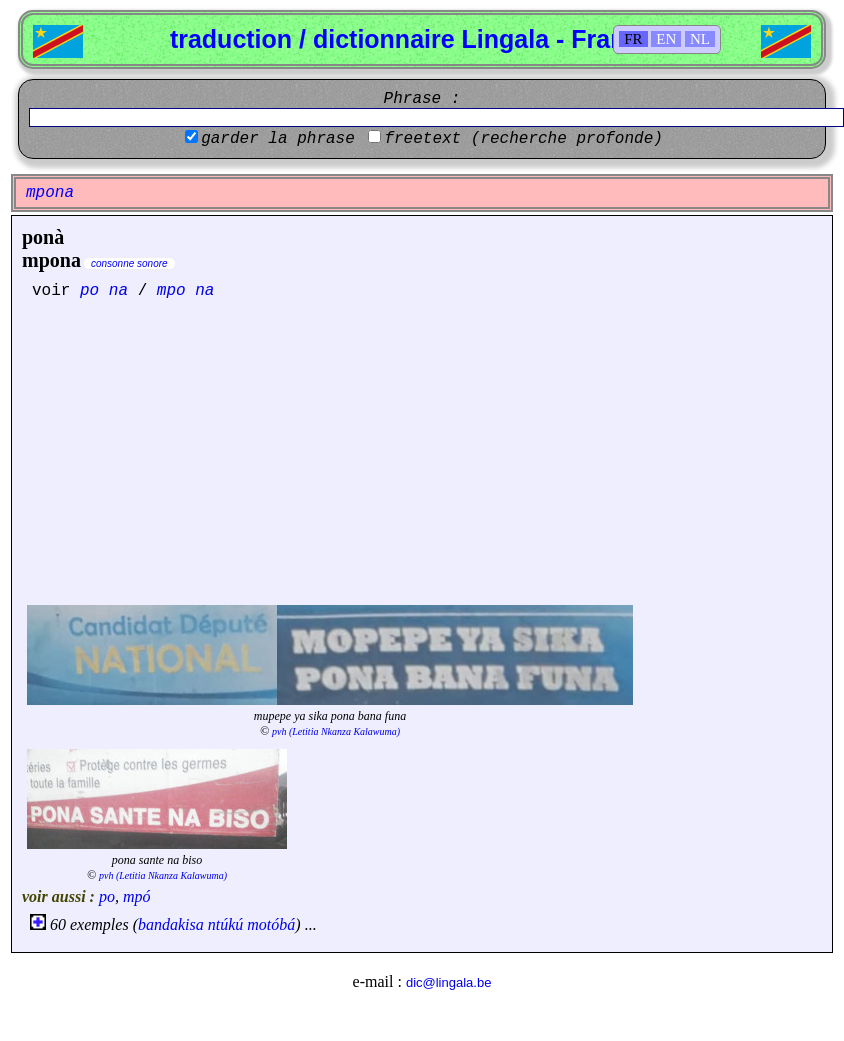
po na (104, 291)
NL (700, 39)
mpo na (186, 291)
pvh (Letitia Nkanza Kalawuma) (336, 731)
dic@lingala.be (448, 982)
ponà (43, 237)
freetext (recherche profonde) (523, 139)
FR (633, 39)
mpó (137, 896)
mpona (51, 260)
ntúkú (226, 924)
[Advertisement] (422, 450)
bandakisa (171, 924)
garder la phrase (278, 139)
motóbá (271, 924)
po (107, 896)
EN (666, 39)
